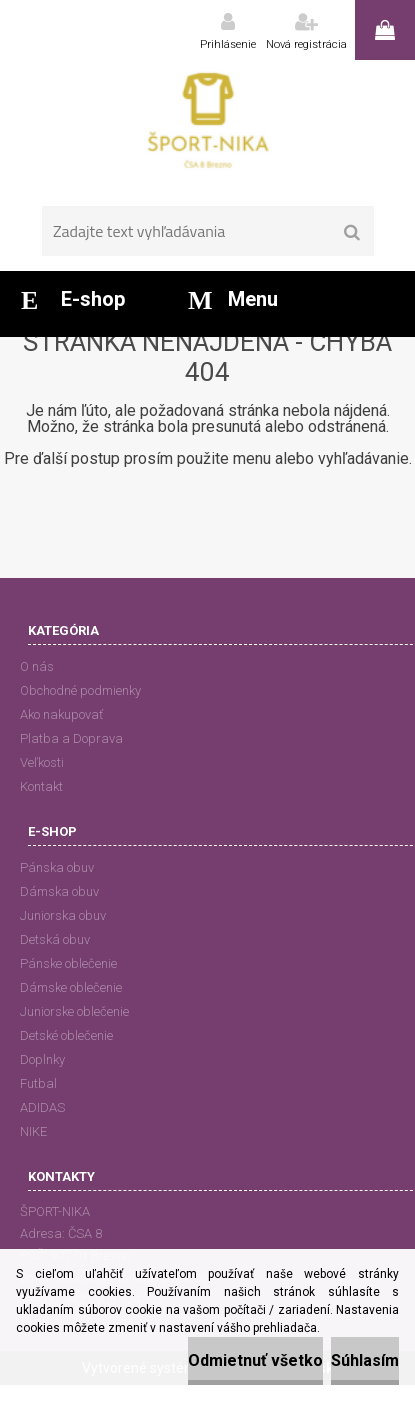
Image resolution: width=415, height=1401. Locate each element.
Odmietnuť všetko (255, 1360)
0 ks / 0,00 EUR (385, 30)
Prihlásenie (228, 44)
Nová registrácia (306, 44)
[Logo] (207, 125)
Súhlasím (365, 1360)
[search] (352, 233)
